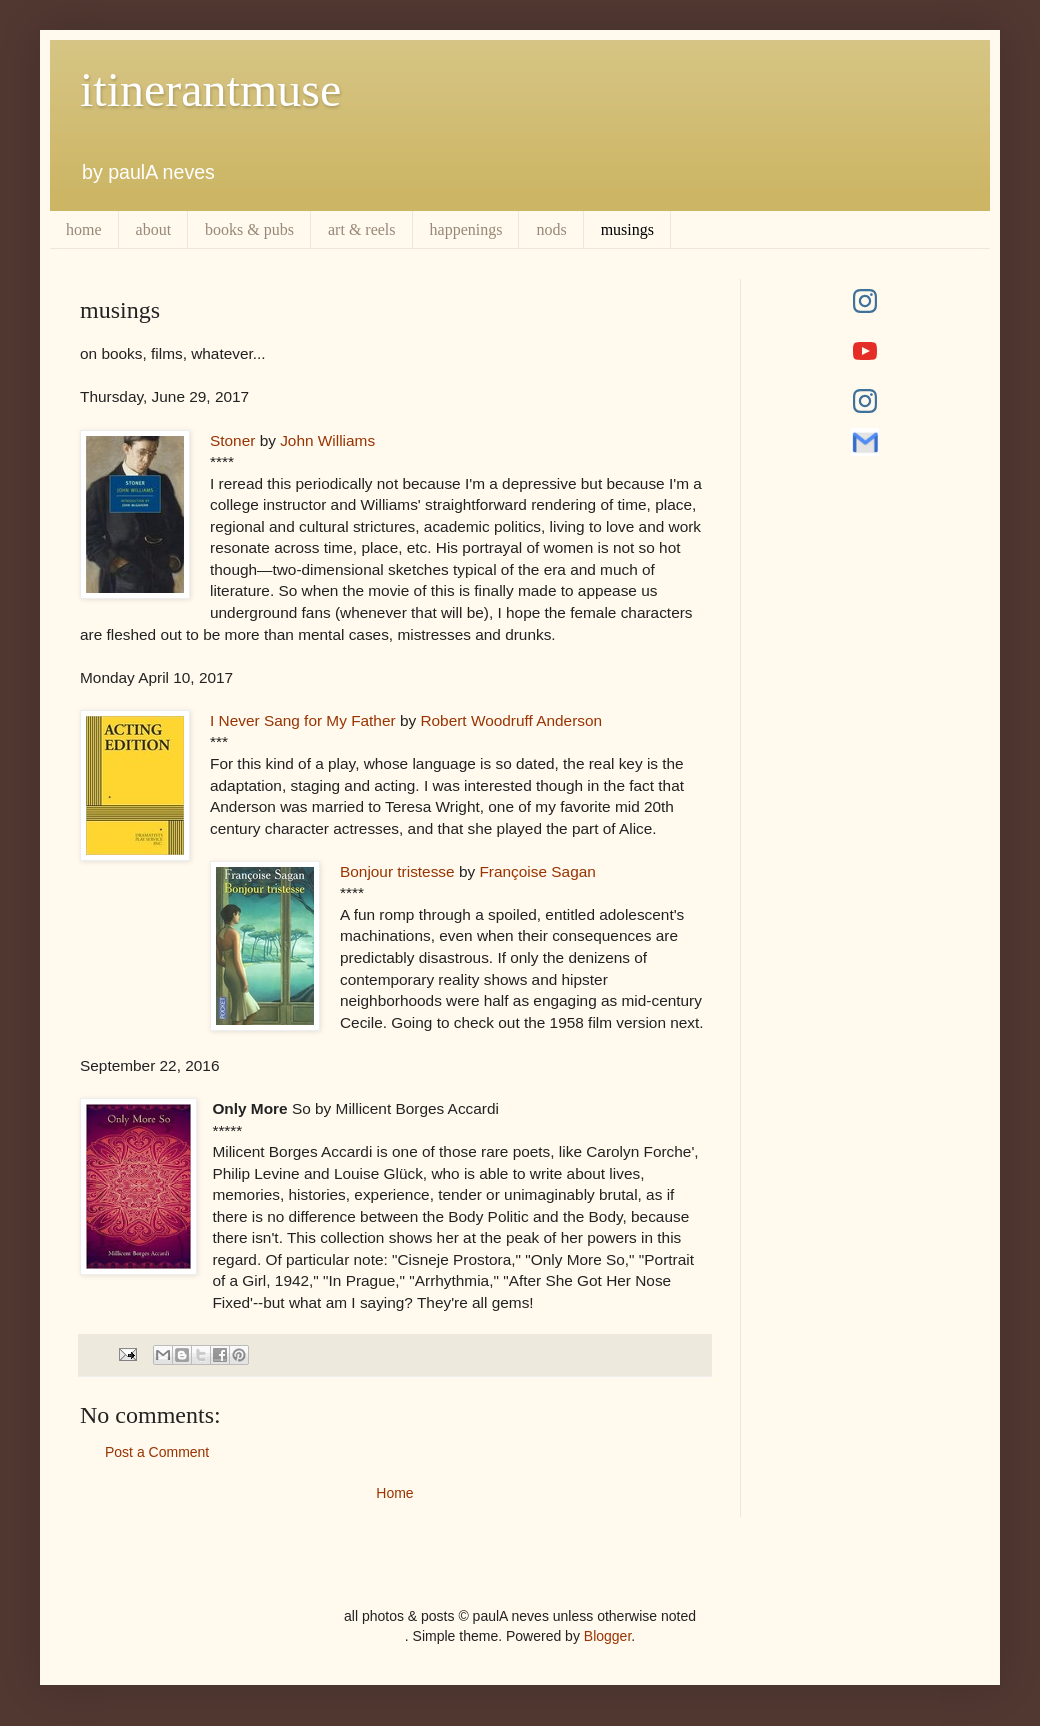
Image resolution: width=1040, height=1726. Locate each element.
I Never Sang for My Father (303, 720)
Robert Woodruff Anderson (511, 720)
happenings (466, 229)
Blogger (607, 1636)
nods (551, 229)
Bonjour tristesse (397, 871)
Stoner (232, 440)
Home (394, 1493)
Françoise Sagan (537, 871)
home (84, 229)
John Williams (327, 440)
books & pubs (249, 229)
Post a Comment (157, 1452)
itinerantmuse (210, 89)
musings (627, 229)
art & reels (362, 229)
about (154, 229)
